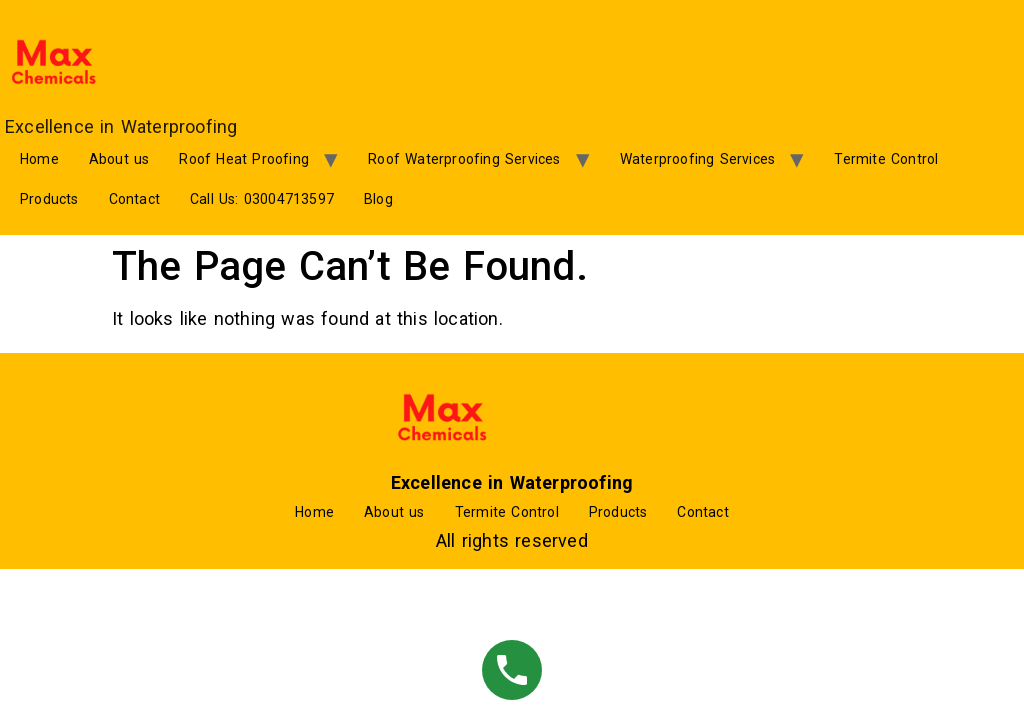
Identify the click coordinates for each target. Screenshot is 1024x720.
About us (119, 159)
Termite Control (886, 159)
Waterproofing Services (697, 159)
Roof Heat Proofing (244, 159)
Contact (134, 199)
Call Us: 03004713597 (262, 199)
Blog (378, 199)
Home (39, 159)
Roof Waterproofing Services (464, 159)
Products (49, 199)
